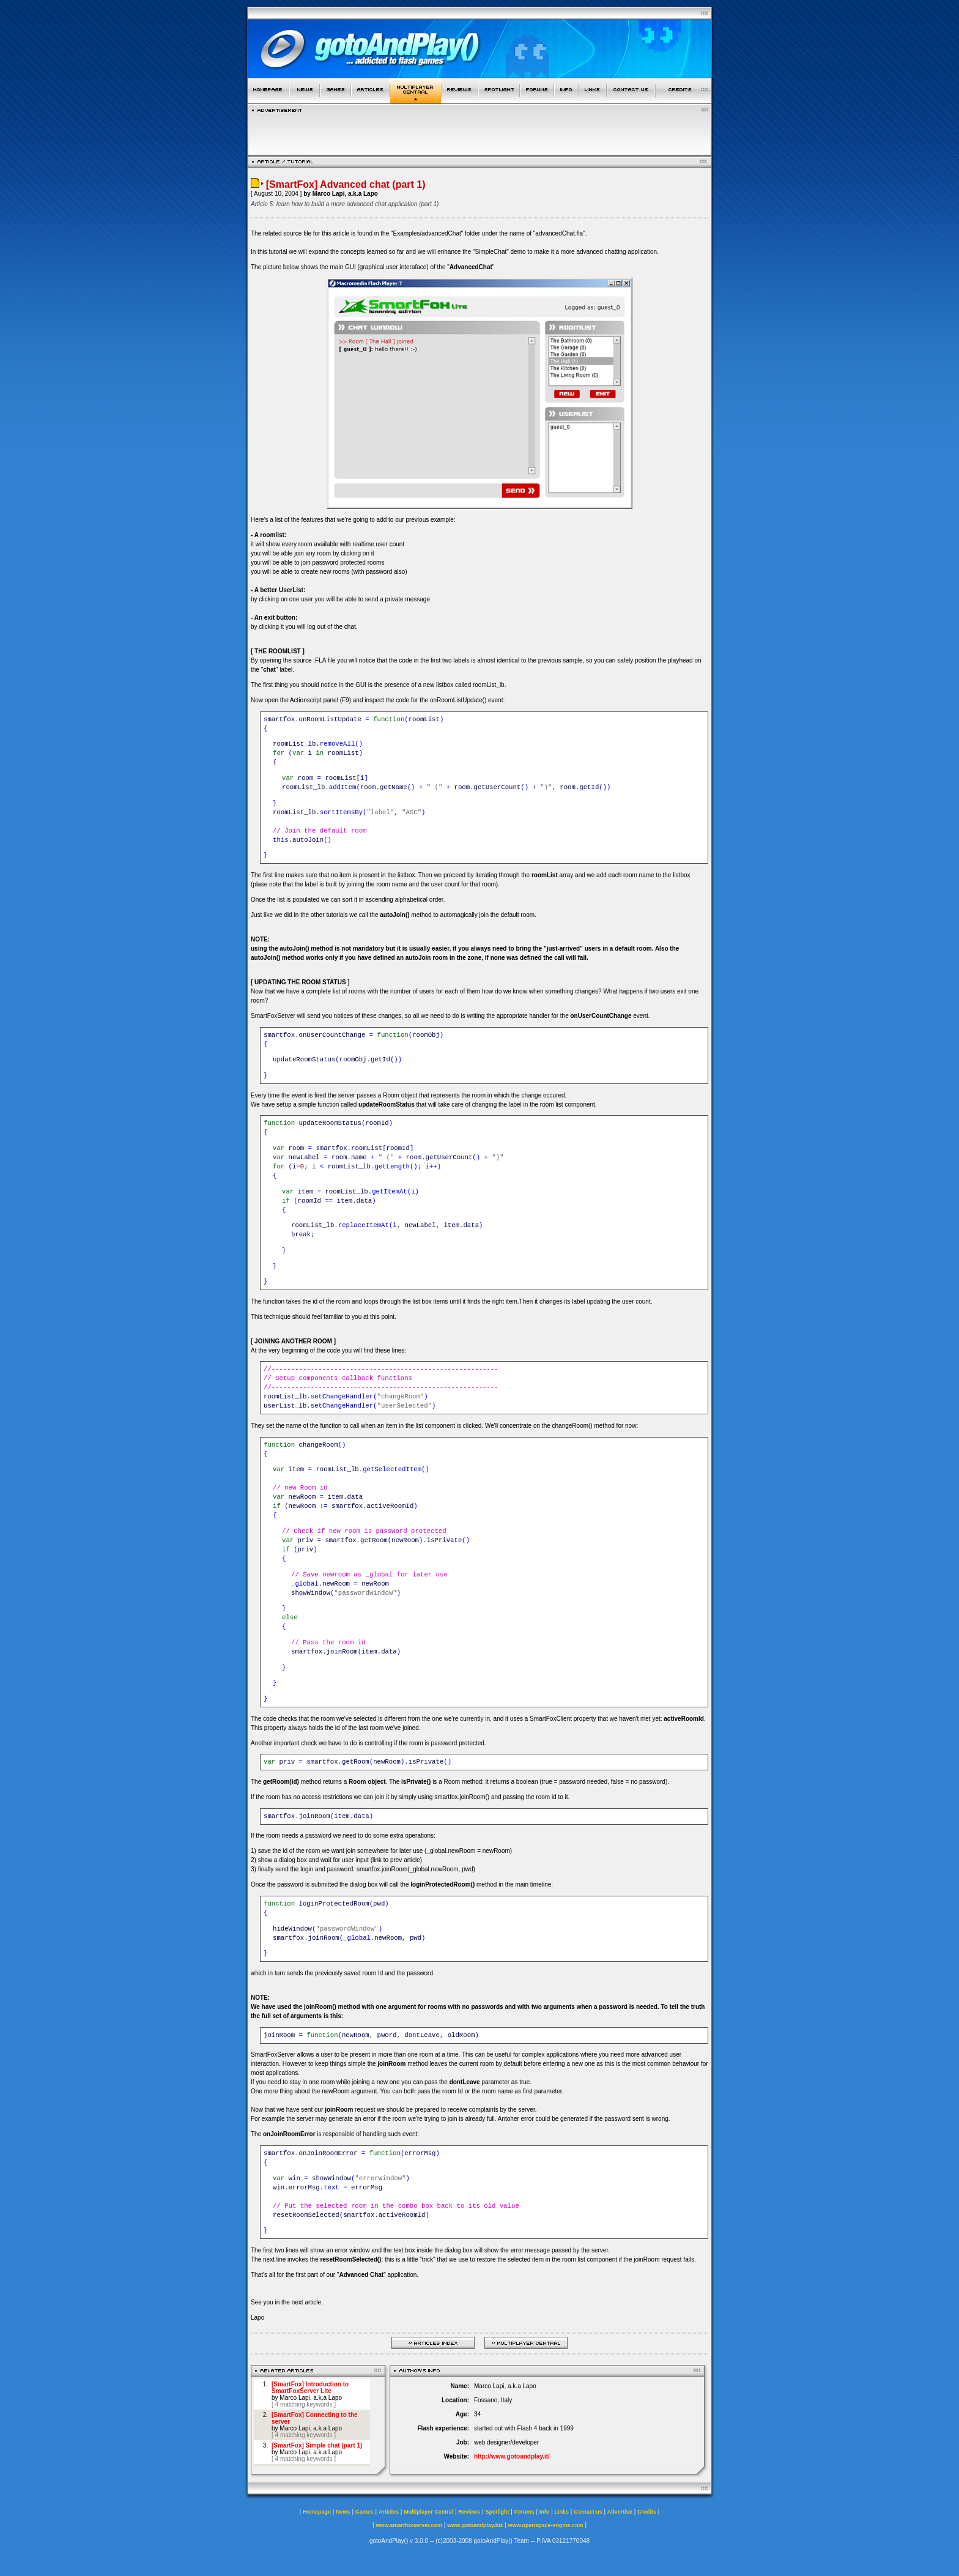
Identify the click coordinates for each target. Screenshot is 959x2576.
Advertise (619, 2512)
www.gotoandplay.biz (475, 2525)
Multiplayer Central (428, 2512)
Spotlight (497, 2512)
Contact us (588, 2512)
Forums (524, 2512)
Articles (389, 2512)
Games (364, 2512)
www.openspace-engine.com (545, 2525)
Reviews (469, 2512)
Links (562, 2512)
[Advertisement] (479, 131)
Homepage (317, 2512)
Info (544, 2512)
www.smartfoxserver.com (409, 2525)
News (343, 2512)
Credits (646, 2512)
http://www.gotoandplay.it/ (512, 2456)
